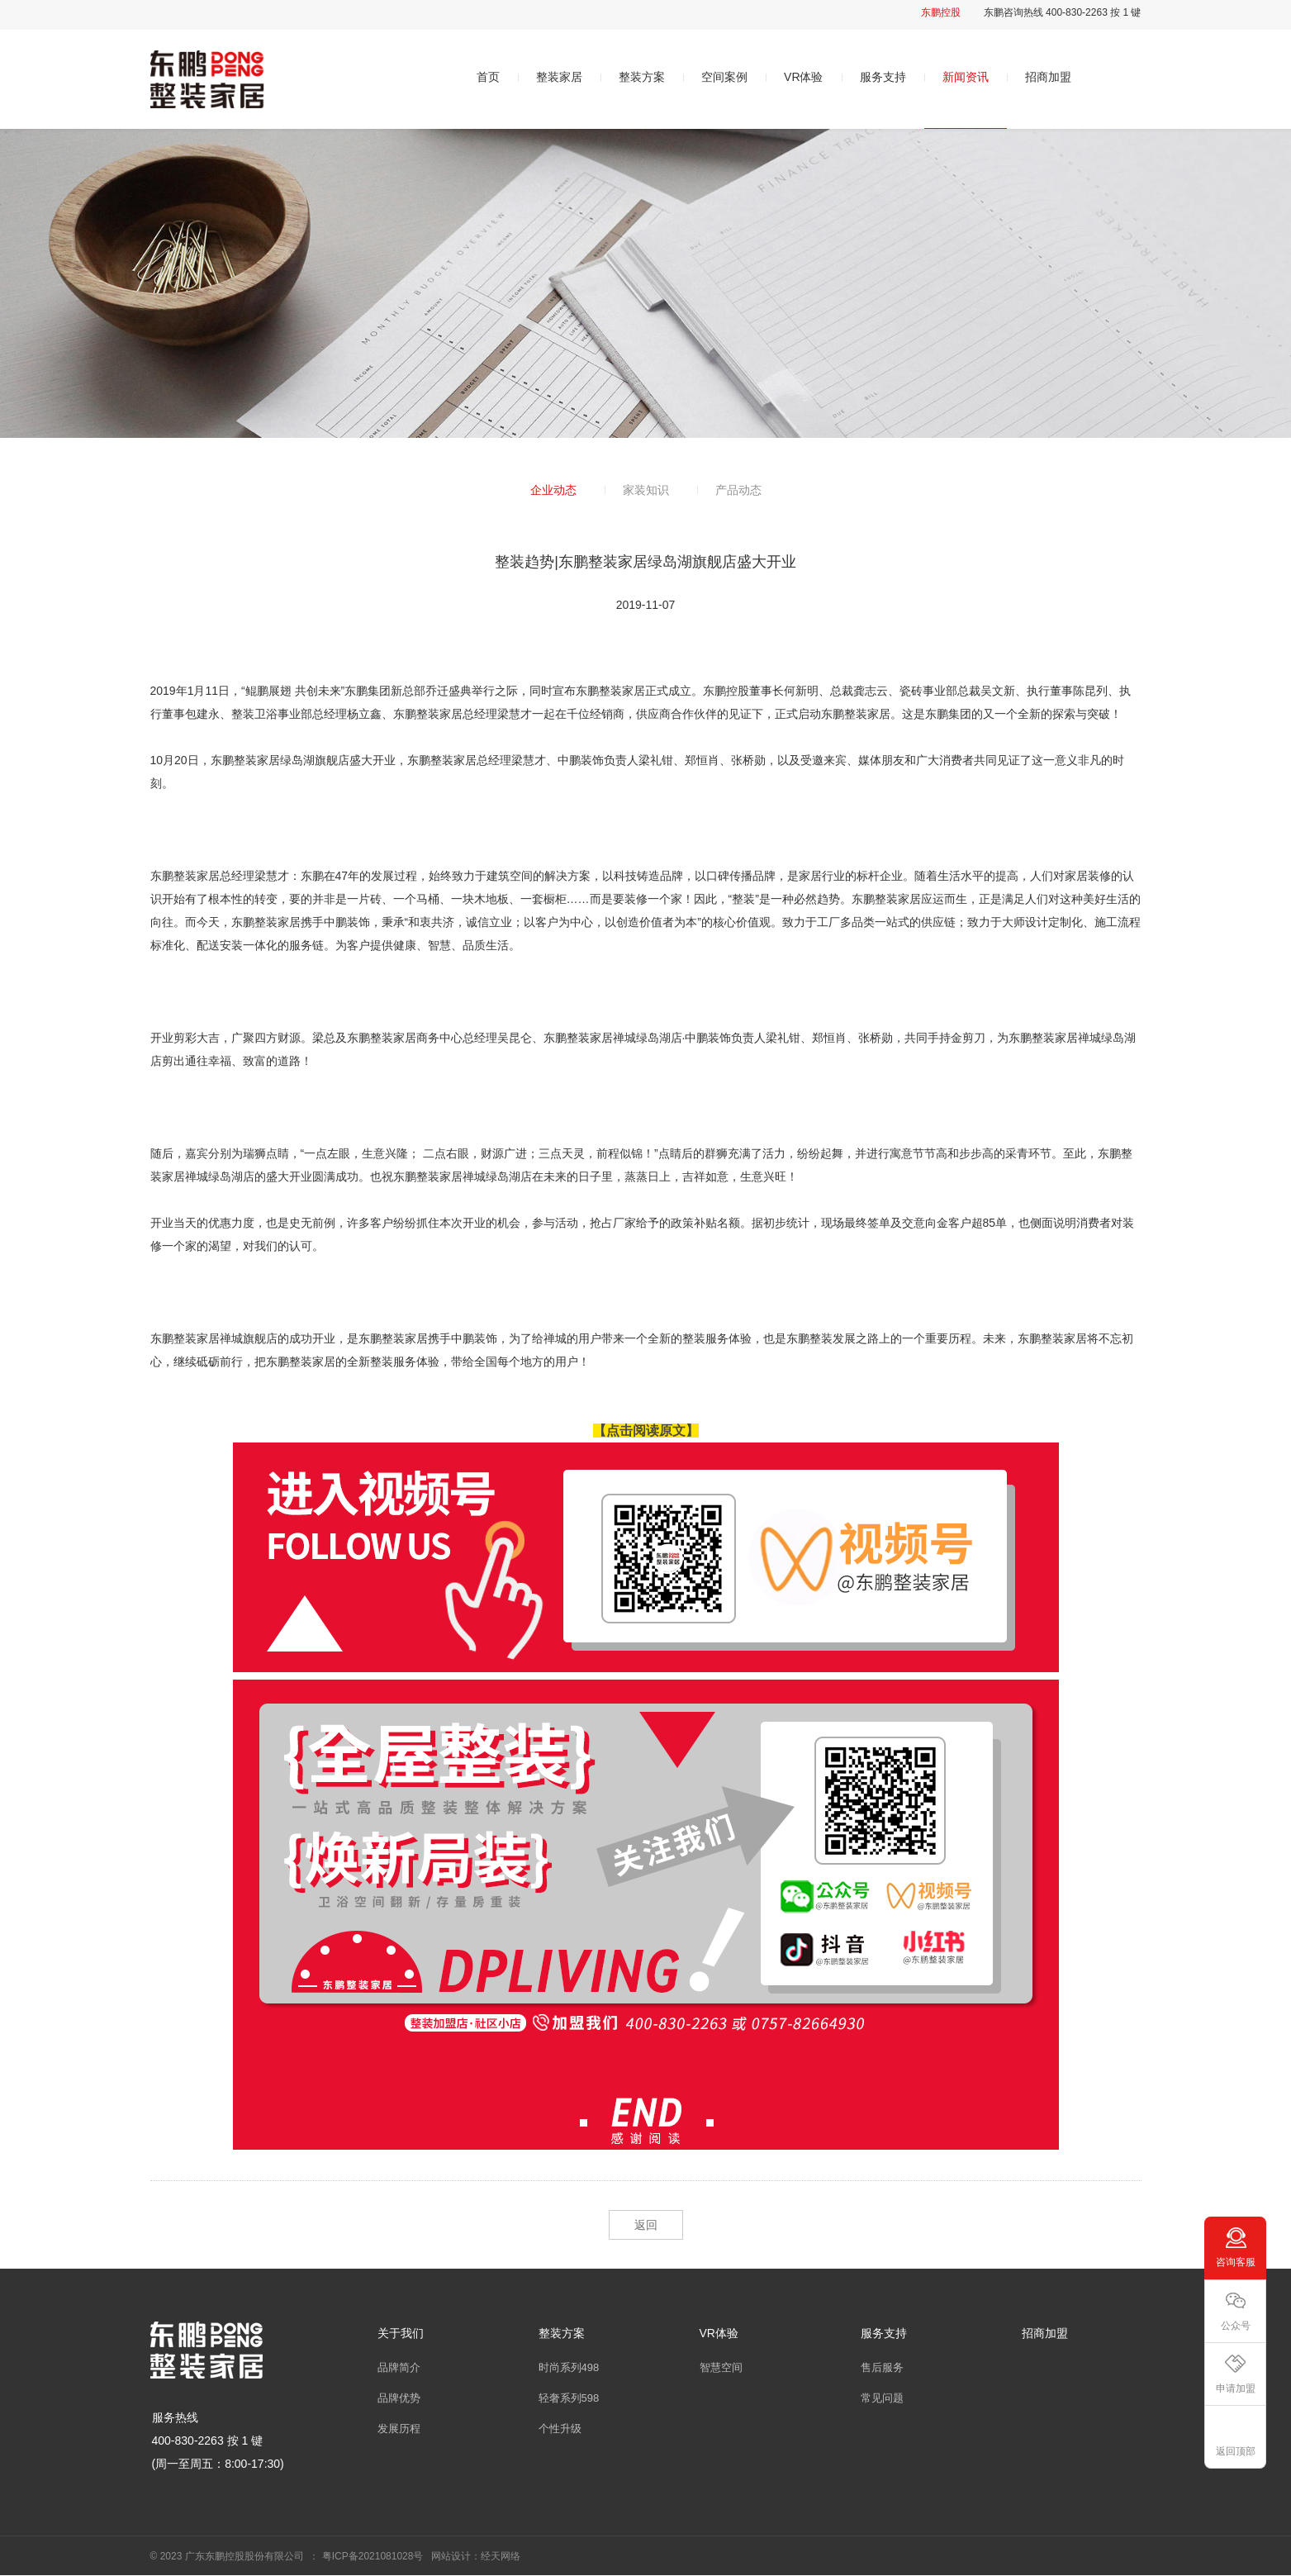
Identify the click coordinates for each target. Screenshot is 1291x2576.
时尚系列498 (569, 2367)
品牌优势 (398, 2398)
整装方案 (642, 77)
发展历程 (398, 2428)
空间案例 (724, 77)
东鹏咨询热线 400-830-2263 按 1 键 (1062, 12)
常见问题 (882, 2398)
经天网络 (500, 2556)
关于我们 (400, 2333)
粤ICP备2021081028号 (373, 2556)
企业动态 (553, 490)
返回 (645, 2224)
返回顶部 (1235, 2451)
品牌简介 (398, 2367)
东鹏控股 (941, 12)
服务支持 (883, 77)
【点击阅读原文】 (646, 1430)
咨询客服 (1235, 2262)
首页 (488, 77)
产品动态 (738, 490)
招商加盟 (1048, 77)
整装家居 (559, 77)
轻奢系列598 (569, 2398)
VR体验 (803, 77)
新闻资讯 (965, 77)
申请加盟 (1235, 2388)
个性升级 (560, 2428)
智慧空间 (721, 2367)
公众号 (1236, 2325)
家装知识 (646, 490)
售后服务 (882, 2367)
